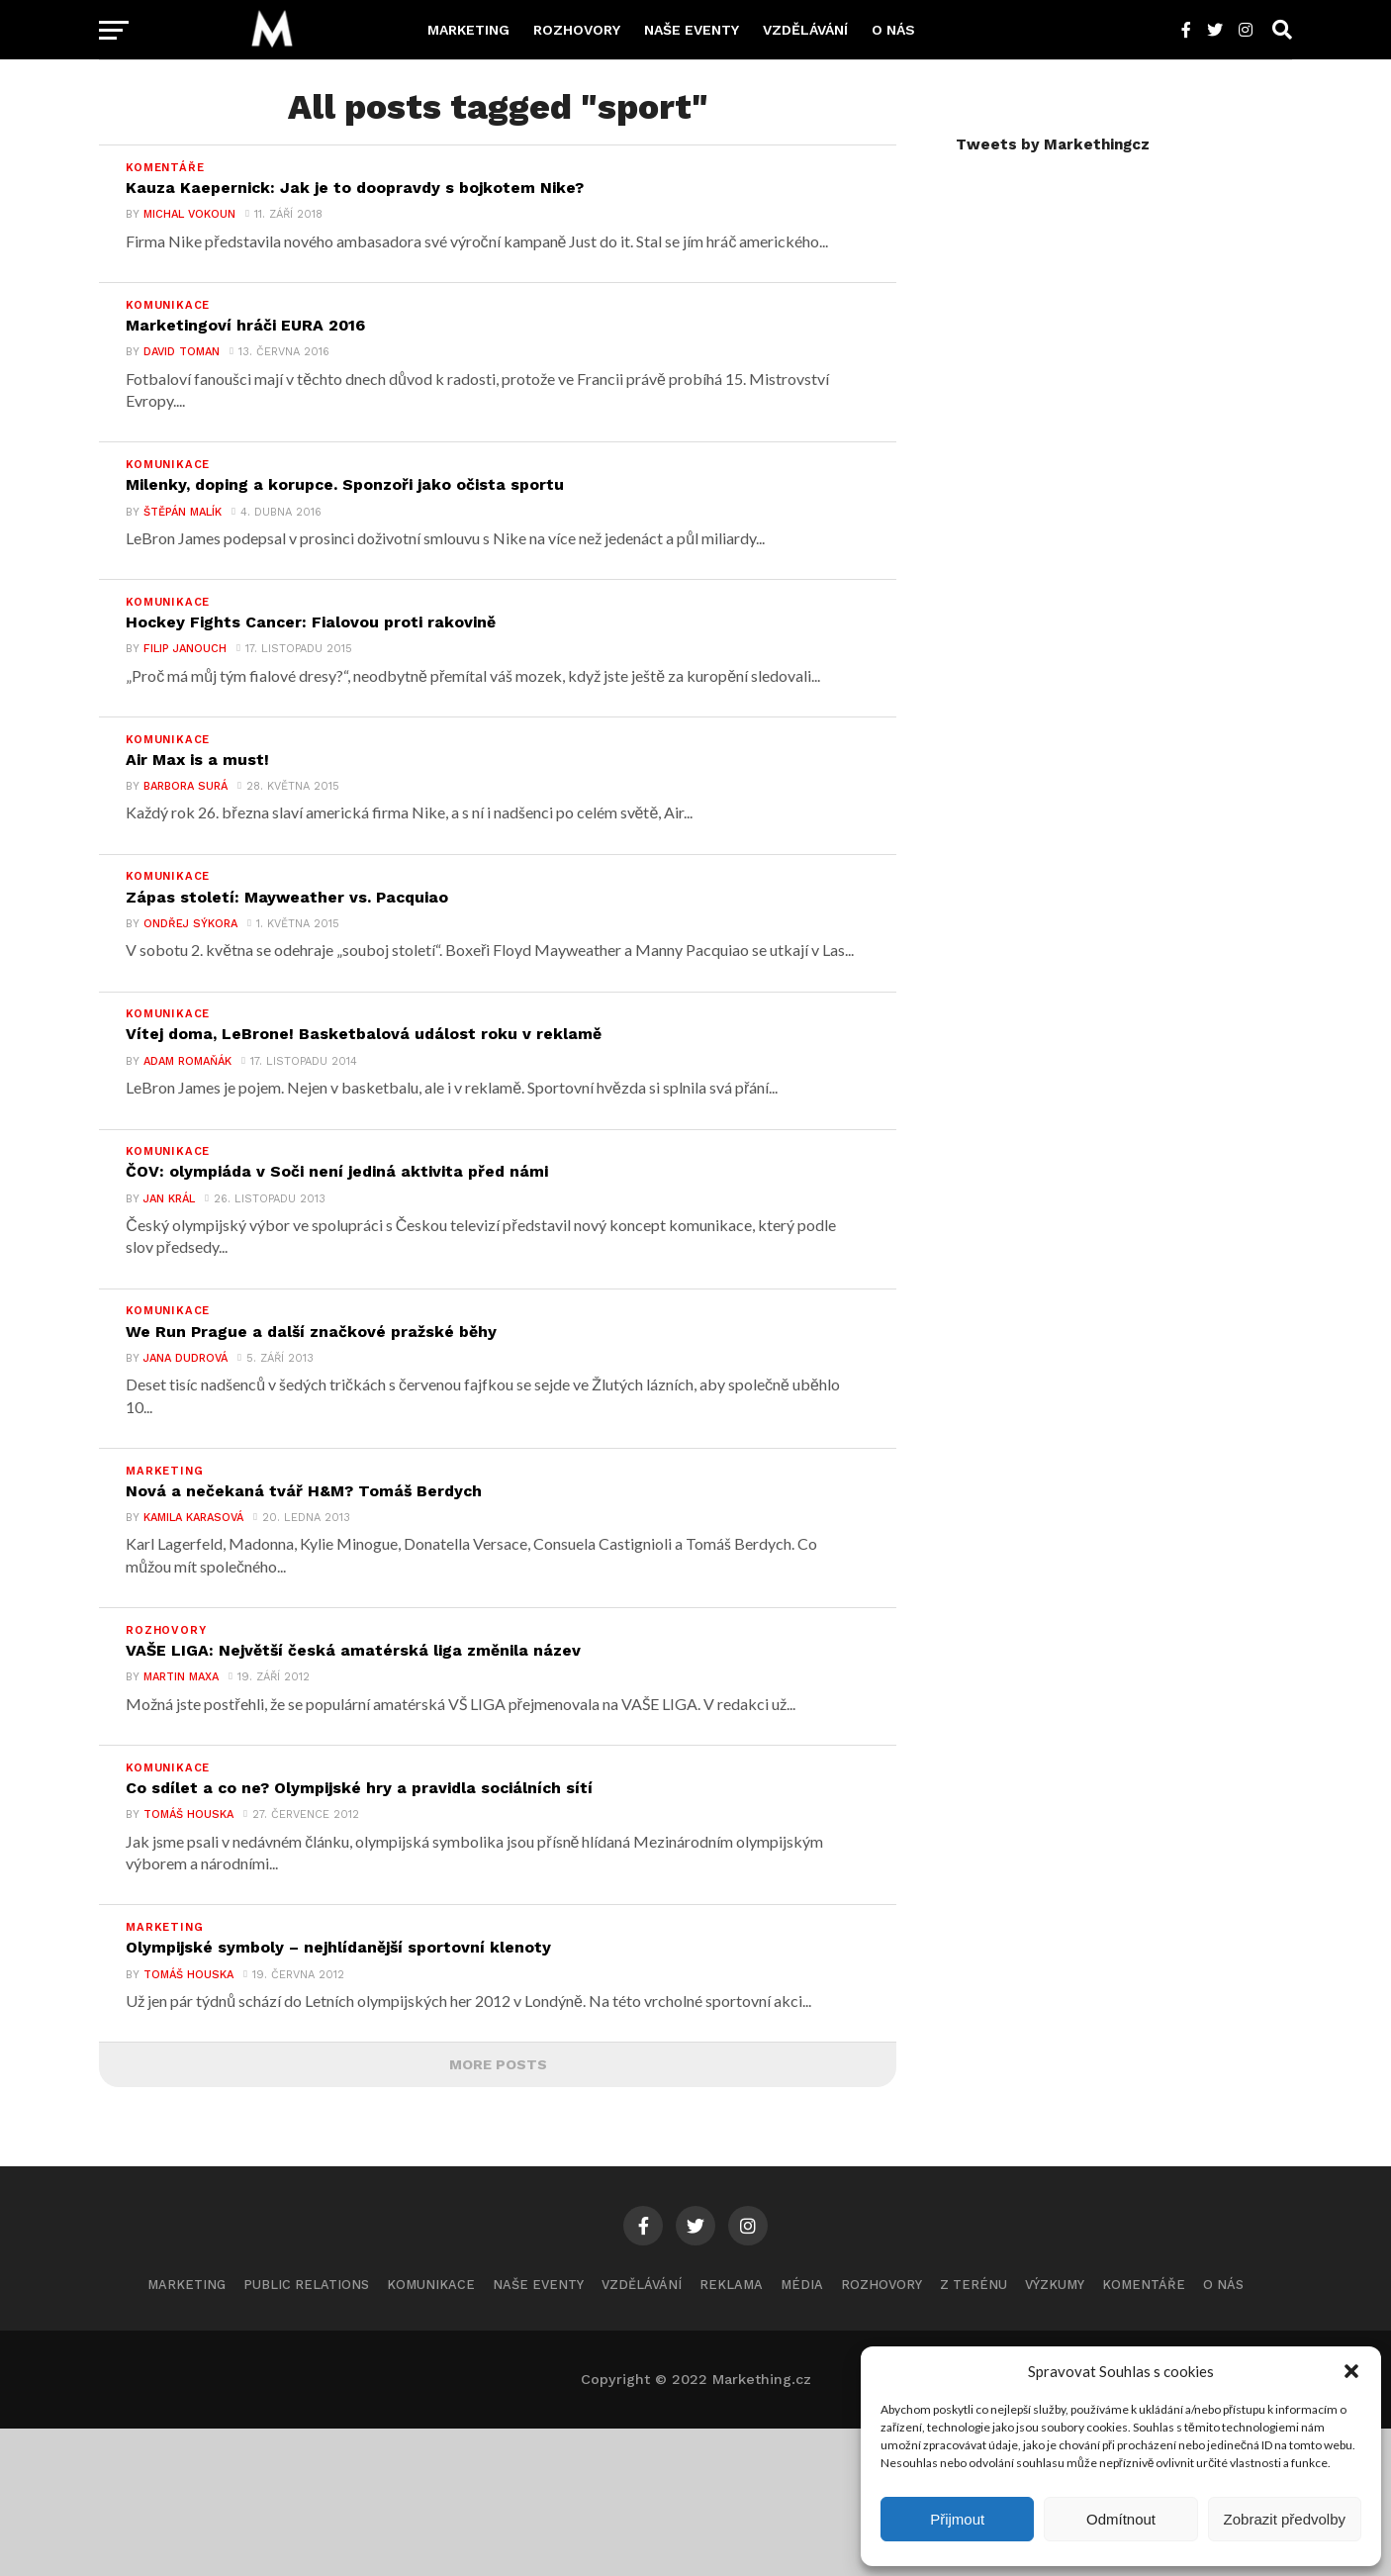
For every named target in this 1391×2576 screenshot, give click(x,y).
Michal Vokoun (179, 226)
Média (802, 2432)
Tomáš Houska (178, 1951)
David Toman (171, 374)
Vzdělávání (805, 30)
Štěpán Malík (172, 545)
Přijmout (957, 2519)
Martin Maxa (170, 1802)
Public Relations (306, 2432)
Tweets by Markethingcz (1053, 144)
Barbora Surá (175, 843)
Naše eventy (691, 30)
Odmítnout (1121, 2519)
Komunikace (431, 2432)
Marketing (468, 30)
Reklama (731, 2432)
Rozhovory (576, 30)
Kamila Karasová (182, 1631)
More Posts (498, 2212)
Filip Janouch (174, 694)
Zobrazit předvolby (1284, 2519)
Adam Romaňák (177, 1140)
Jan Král (158, 1290)
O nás (893, 30)
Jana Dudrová (175, 1460)
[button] (1351, 2371)
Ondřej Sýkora (180, 992)
